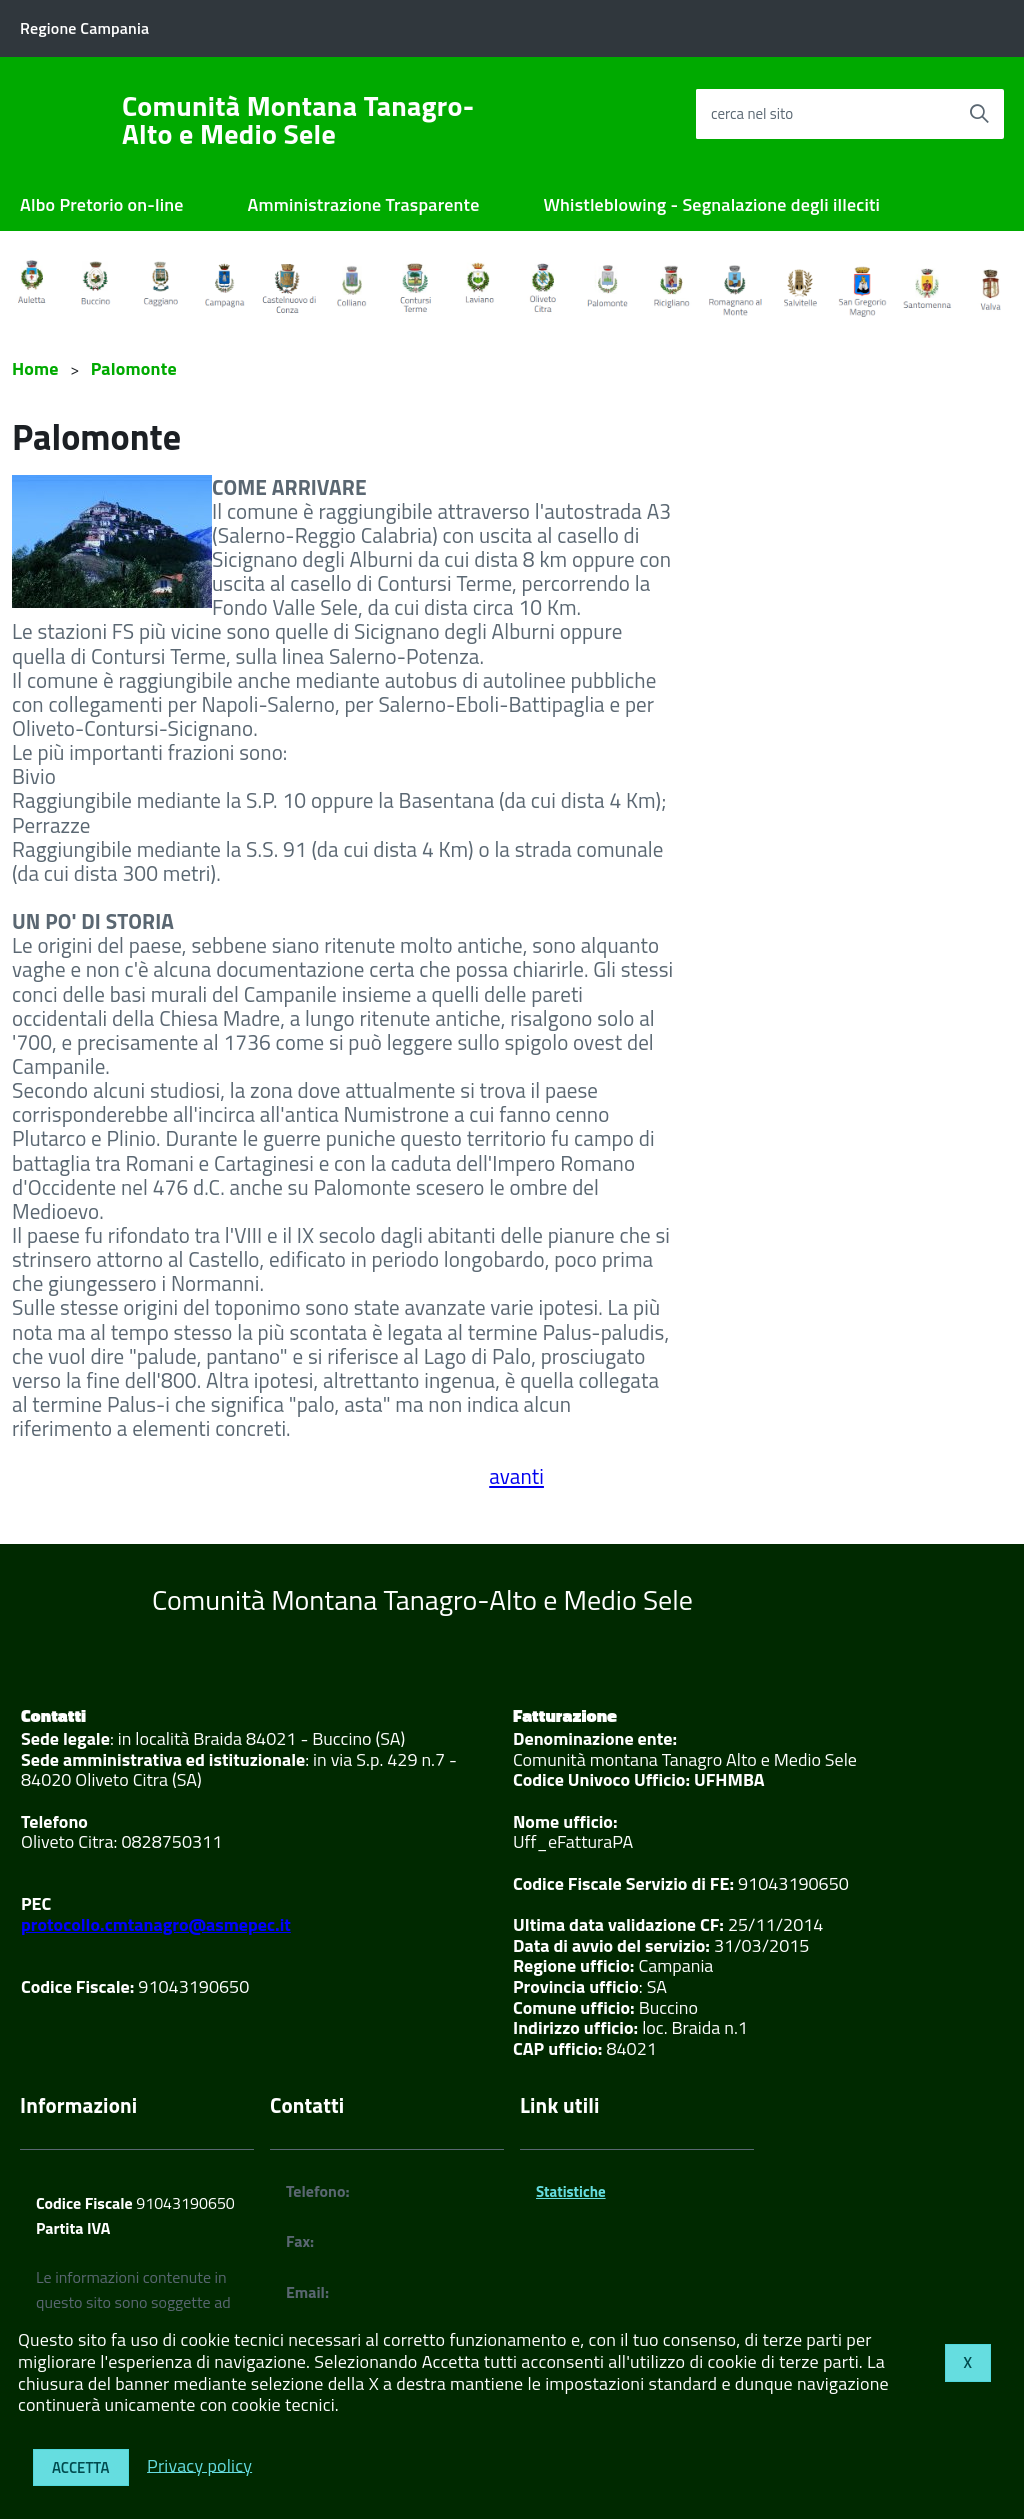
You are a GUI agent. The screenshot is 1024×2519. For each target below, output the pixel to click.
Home (35, 368)
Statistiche (571, 2191)
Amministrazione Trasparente (364, 204)
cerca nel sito (752, 113)
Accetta (81, 2467)
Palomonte (134, 368)
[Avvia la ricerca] (979, 114)
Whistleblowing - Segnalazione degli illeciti (712, 204)
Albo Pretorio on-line (102, 204)
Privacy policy (199, 2464)
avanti (516, 1476)
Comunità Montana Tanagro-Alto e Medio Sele (298, 120)
